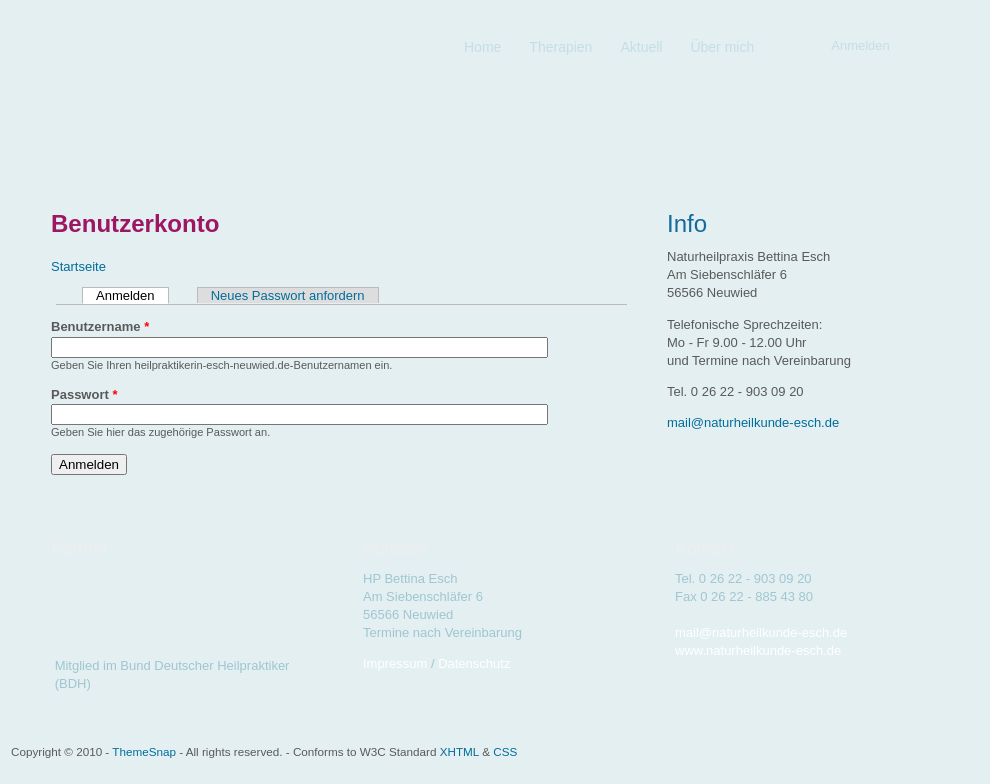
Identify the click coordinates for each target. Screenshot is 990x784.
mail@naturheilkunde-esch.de (753, 422)
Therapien (560, 47)
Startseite (78, 266)
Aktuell (641, 47)
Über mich (722, 47)
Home (482, 47)
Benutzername (100, 326)
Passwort (84, 394)
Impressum (395, 663)
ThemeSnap (144, 751)
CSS (505, 751)
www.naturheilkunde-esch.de (758, 650)
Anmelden (132, 295)
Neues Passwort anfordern (288, 295)
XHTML (459, 751)
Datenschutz (474, 663)
